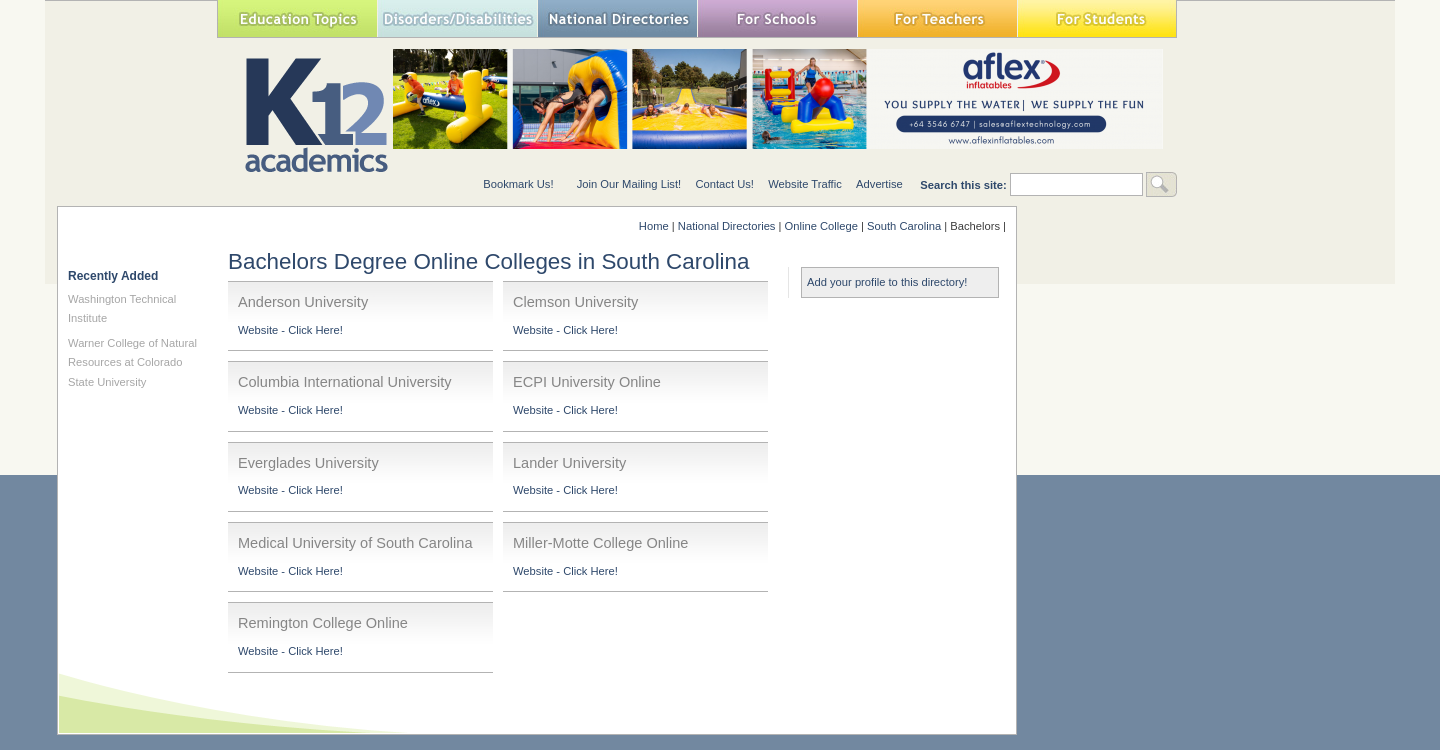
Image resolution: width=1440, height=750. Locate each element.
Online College (821, 226)
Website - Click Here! (290, 330)
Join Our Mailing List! (629, 184)
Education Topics (297, 18)
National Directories (617, 18)
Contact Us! (724, 184)
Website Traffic (805, 184)
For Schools (777, 18)
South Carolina (904, 226)
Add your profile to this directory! (887, 282)
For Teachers (937, 18)
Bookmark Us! (518, 184)
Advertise (879, 184)
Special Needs (457, 18)
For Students (1097, 18)
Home (654, 226)
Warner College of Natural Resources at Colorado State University (132, 362)
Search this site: (965, 185)
